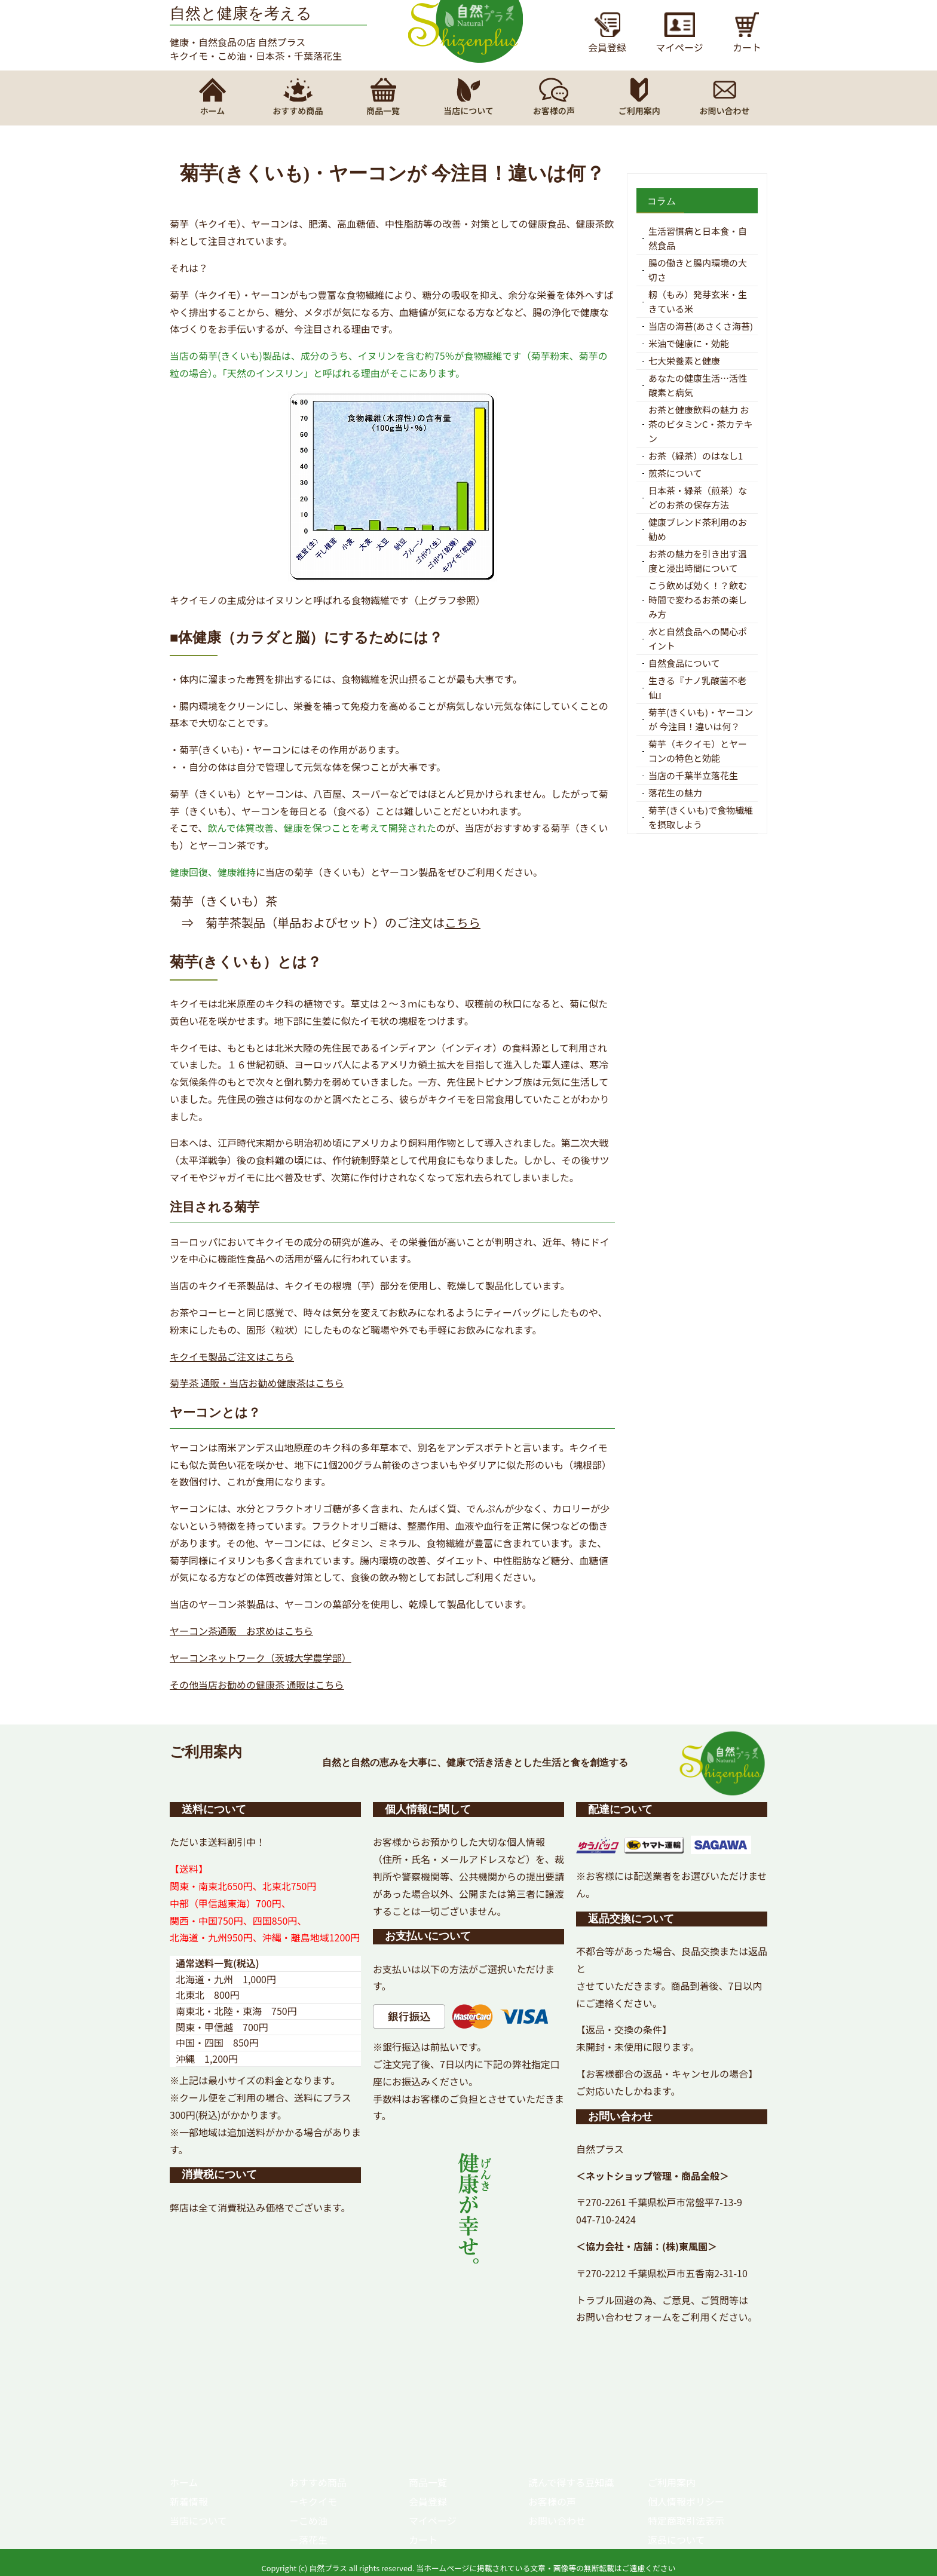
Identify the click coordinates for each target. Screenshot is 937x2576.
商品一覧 (428, 2482)
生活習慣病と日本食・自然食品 (697, 238)
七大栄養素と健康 (684, 360)
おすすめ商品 (318, 2482)
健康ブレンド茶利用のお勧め (697, 529)
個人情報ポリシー (686, 2501)
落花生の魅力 (675, 792)
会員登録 (428, 2501)
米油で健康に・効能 (688, 343)
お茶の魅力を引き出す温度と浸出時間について (697, 560)
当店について (198, 2520)
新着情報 (189, 2501)
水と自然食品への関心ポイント (697, 638)
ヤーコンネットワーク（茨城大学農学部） (260, 1657)
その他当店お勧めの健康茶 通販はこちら (257, 1684)
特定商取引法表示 (686, 2520)
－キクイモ (313, 2501)
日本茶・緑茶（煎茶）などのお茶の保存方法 (697, 497)
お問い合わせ (557, 2520)
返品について (676, 2539)
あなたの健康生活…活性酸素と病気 (697, 385)
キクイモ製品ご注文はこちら (232, 1356)
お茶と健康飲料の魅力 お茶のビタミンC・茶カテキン (700, 424)
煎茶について (675, 473)
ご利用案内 (672, 2482)
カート (423, 2539)
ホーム (184, 2482)
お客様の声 (552, 2501)
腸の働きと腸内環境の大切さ (697, 269)
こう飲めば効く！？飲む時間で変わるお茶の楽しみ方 (697, 599)
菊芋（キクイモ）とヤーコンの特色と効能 (697, 750)
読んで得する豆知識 (571, 2482)
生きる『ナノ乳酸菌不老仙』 (697, 687)
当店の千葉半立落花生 (693, 775)
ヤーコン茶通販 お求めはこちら (241, 1631)
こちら (462, 922)
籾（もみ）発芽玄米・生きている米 (697, 301)
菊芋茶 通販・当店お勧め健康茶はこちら (257, 1383)
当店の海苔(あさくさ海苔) (700, 326)
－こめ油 (308, 2520)
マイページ (433, 2520)
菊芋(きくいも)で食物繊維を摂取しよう (700, 817)
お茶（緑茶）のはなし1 (695, 455)
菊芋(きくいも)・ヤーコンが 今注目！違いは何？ (700, 719)
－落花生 (308, 2539)
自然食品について (684, 663)
